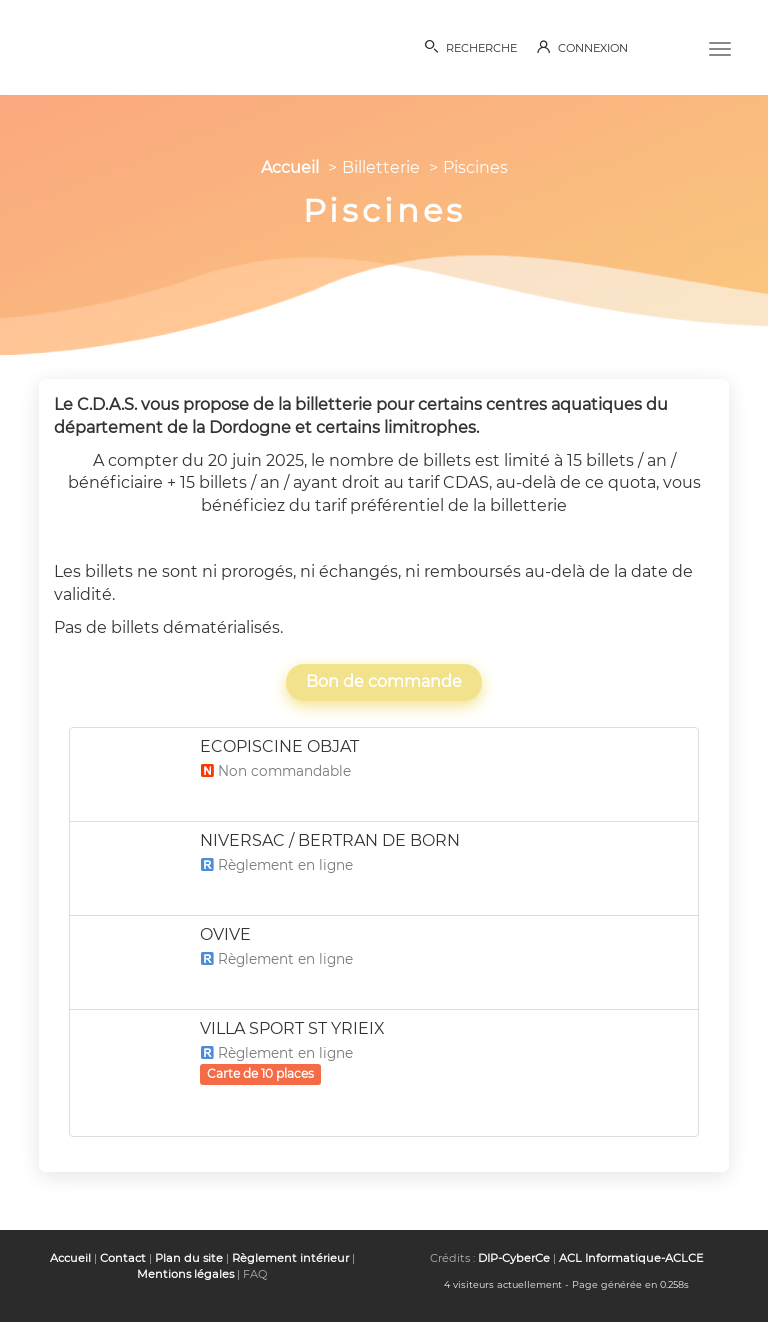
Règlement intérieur (290, 1258)
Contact (123, 1258)
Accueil (290, 167)
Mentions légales (185, 1274)
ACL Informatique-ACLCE (631, 1258)
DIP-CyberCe (514, 1258)
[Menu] (720, 47)
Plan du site (189, 1258)
